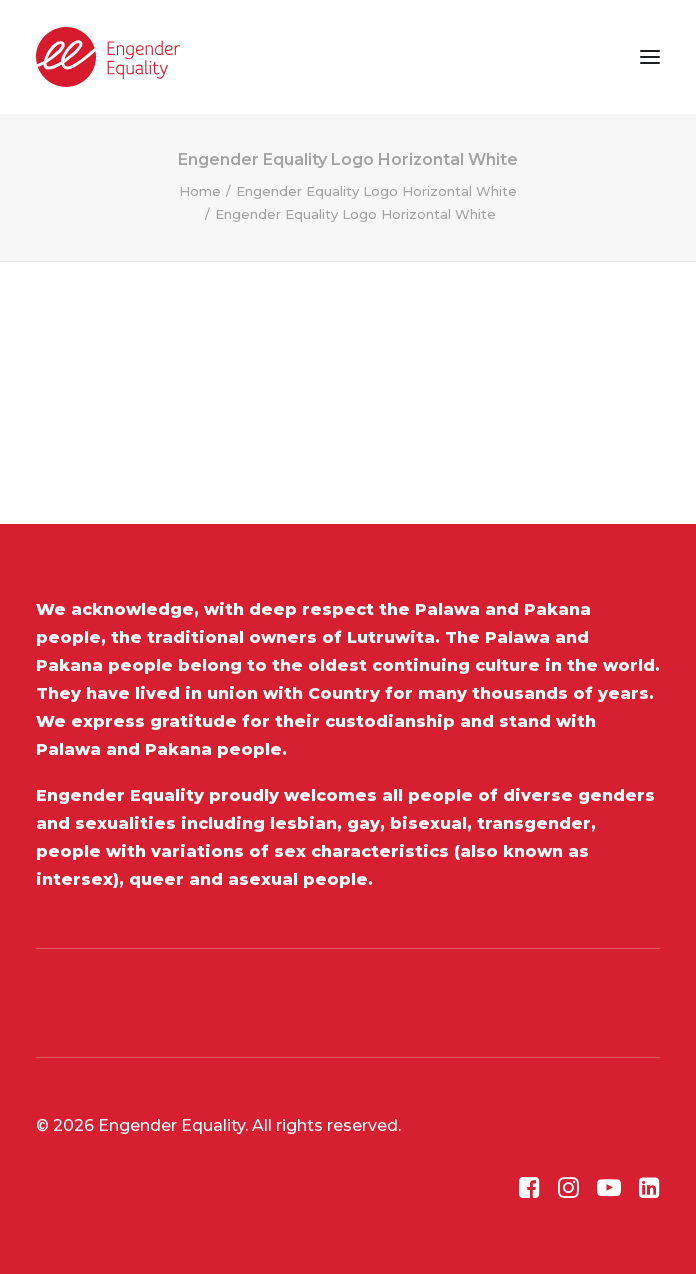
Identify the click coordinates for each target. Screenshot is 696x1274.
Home (200, 191)
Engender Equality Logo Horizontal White (376, 191)
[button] (650, 57)
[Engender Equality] (108, 57)
